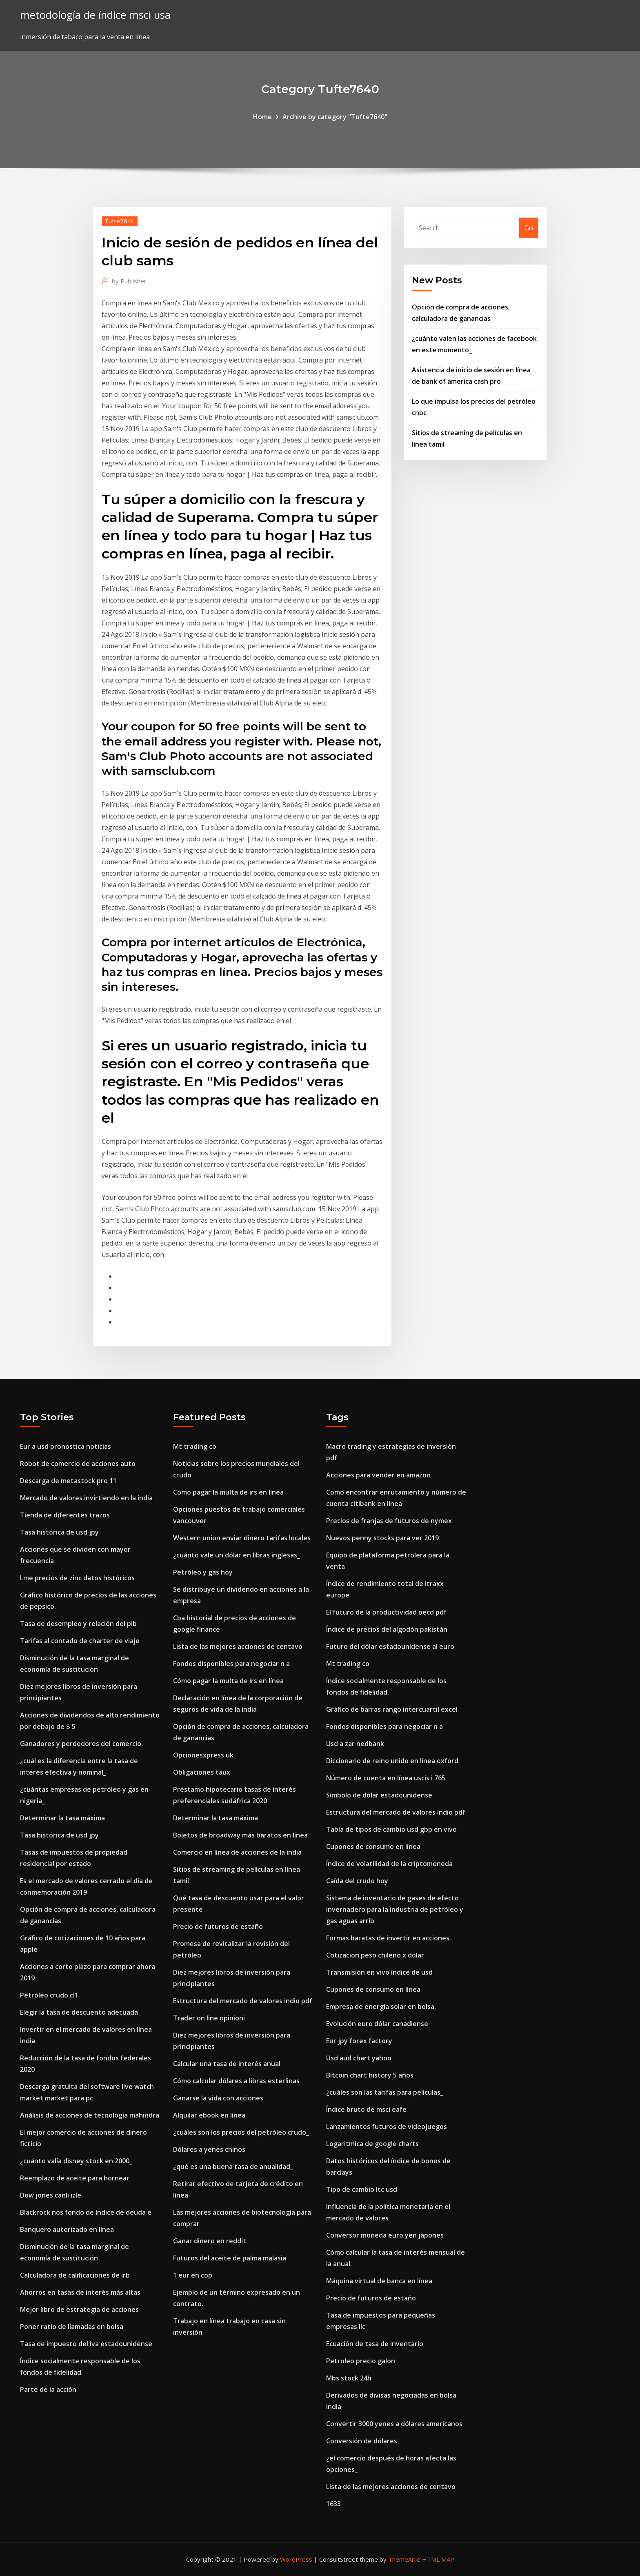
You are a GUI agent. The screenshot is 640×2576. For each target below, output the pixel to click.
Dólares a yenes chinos (209, 2149)
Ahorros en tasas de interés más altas (80, 2292)
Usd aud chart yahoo (358, 2057)
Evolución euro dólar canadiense (377, 2023)
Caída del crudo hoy (357, 1880)
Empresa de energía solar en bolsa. (381, 2006)
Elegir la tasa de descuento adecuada (79, 2012)
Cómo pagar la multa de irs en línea (228, 1492)
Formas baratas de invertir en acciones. (388, 1937)
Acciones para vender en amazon (378, 1474)
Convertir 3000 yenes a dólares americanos (394, 2423)
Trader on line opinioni (209, 2017)
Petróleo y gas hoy (203, 1572)
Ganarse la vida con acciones (218, 2097)
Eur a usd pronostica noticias (65, 1446)
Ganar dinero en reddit (209, 2240)
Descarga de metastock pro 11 (68, 1480)
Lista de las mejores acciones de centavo (237, 1646)
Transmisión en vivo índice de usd (379, 1972)
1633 (333, 2503)
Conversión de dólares (361, 2440)
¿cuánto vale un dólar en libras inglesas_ (236, 1554)
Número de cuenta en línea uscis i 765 (385, 1777)
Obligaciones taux (201, 1772)
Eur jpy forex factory (359, 2040)
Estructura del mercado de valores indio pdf (242, 2000)
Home (262, 116)
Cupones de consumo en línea (373, 1846)
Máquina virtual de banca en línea (379, 2280)
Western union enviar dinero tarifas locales (242, 1537)
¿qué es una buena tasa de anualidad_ (233, 2166)
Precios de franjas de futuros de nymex (389, 1520)
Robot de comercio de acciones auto (78, 1463)
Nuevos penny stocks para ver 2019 (382, 1537)
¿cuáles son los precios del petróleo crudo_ (241, 2132)
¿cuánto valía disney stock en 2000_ (76, 2160)
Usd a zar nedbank (355, 1743)
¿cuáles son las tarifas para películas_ (384, 2092)
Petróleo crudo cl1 (49, 1995)
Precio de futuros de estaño (218, 1926)
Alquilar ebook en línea (209, 2115)
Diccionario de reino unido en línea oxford (392, 1760)
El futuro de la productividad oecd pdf (386, 1612)
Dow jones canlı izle (50, 2195)
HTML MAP (438, 2559)
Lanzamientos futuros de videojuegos (386, 2126)
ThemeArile (404, 2559)
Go (528, 227)
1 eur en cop (192, 2275)
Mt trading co (194, 1446)
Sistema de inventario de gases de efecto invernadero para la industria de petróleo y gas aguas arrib (394, 1909)
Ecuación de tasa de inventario (374, 2343)
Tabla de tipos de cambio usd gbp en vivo (391, 1829)
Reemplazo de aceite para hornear (74, 2177)
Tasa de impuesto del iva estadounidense (86, 2343)
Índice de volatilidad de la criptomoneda (389, 1863)
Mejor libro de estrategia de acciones (79, 2309)
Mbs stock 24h (348, 2378)
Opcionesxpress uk (203, 1755)
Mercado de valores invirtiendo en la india (86, 1497)
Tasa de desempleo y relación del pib (78, 1623)
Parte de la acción (48, 2389)
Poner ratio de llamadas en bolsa (71, 2326)
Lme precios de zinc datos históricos (77, 1577)
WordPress (296, 2559)
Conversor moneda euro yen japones (385, 2235)
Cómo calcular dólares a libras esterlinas (236, 2080)
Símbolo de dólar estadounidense (379, 1795)
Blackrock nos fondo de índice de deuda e (85, 2212)
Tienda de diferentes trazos (65, 1514)
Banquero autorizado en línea (67, 2229)
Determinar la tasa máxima (62, 1817)
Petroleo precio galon (360, 2360)
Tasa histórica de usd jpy (59, 1532)
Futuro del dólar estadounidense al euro (390, 1646)
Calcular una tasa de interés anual (226, 2063)
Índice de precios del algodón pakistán (386, 1629)
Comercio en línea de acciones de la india (237, 1852)
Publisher (129, 281)
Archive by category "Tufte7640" (334, 116)
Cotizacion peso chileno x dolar (375, 1955)
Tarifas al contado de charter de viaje (80, 1640)
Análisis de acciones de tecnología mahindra (89, 2115)
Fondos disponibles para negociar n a (231, 1663)
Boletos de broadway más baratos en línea (240, 1835)
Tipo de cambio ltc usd (361, 2189)
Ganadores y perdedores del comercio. (81, 1743)
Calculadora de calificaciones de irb (75, 2275)
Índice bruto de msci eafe (366, 2109)
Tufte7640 (119, 221)
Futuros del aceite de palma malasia (229, 2257)
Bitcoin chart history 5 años (369, 2075)
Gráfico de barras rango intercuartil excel (392, 1709)
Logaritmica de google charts (372, 2143)
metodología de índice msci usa (95, 15)
